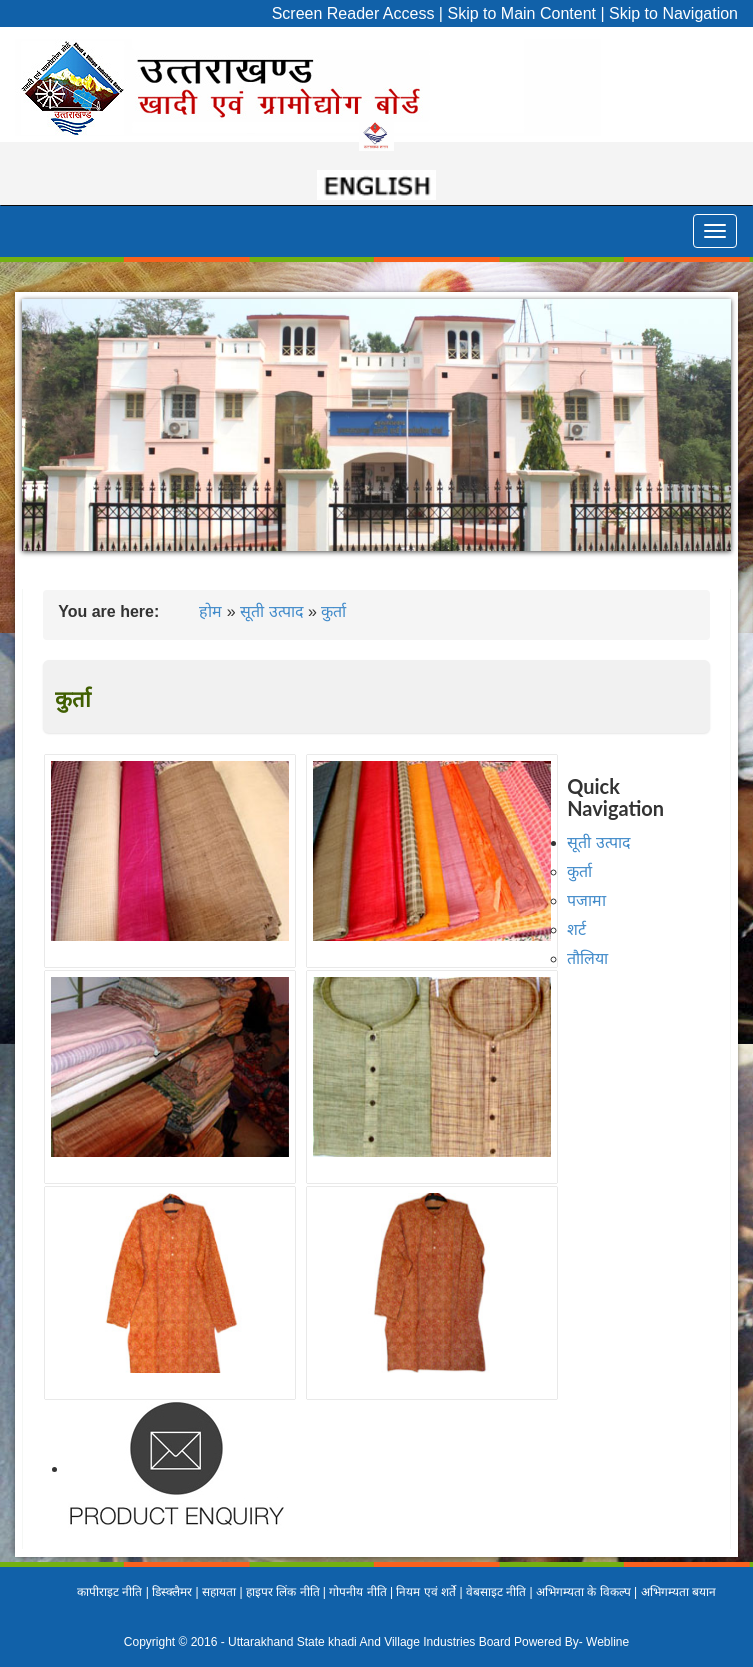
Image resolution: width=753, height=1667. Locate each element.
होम (210, 611)
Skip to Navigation (673, 13)
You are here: (108, 611)
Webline (607, 1642)
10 (494, 572)
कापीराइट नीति (109, 1592)
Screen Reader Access (353, 13)
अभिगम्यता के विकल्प (583, 1592)
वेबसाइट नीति (496, 1592)
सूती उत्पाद (271, 611)
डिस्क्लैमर (172, 1592)
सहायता (219, 1592)
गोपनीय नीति (357, 1592)
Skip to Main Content (521, 13)
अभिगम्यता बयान (678, 1592)
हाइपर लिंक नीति (283, 1592)
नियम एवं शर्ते (426, 1592)
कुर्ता (333, 611)
